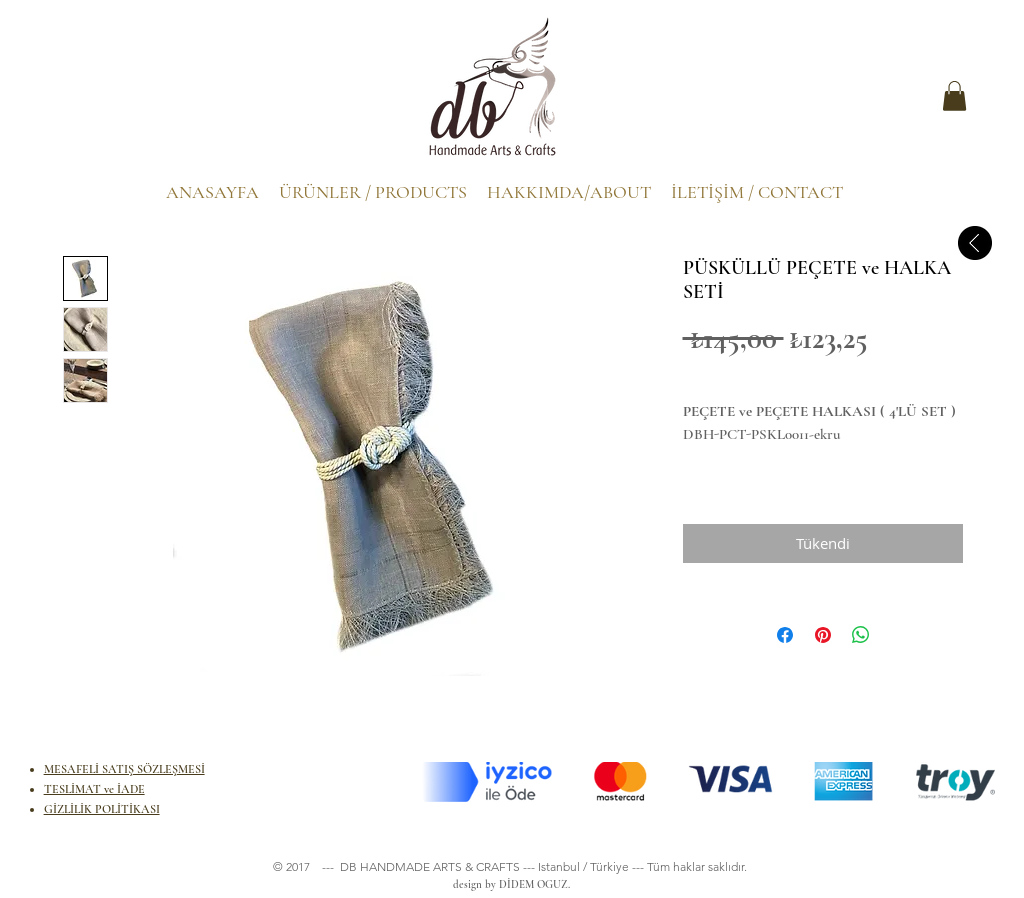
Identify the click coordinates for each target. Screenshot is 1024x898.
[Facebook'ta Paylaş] (785, 635)
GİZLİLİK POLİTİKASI (102, 809)
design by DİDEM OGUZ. (508, 884)
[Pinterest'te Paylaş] (823, 635)
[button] (954, 96)
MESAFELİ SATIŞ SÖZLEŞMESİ (124, 769)
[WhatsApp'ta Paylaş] (861, 635)
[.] (86, 101)
